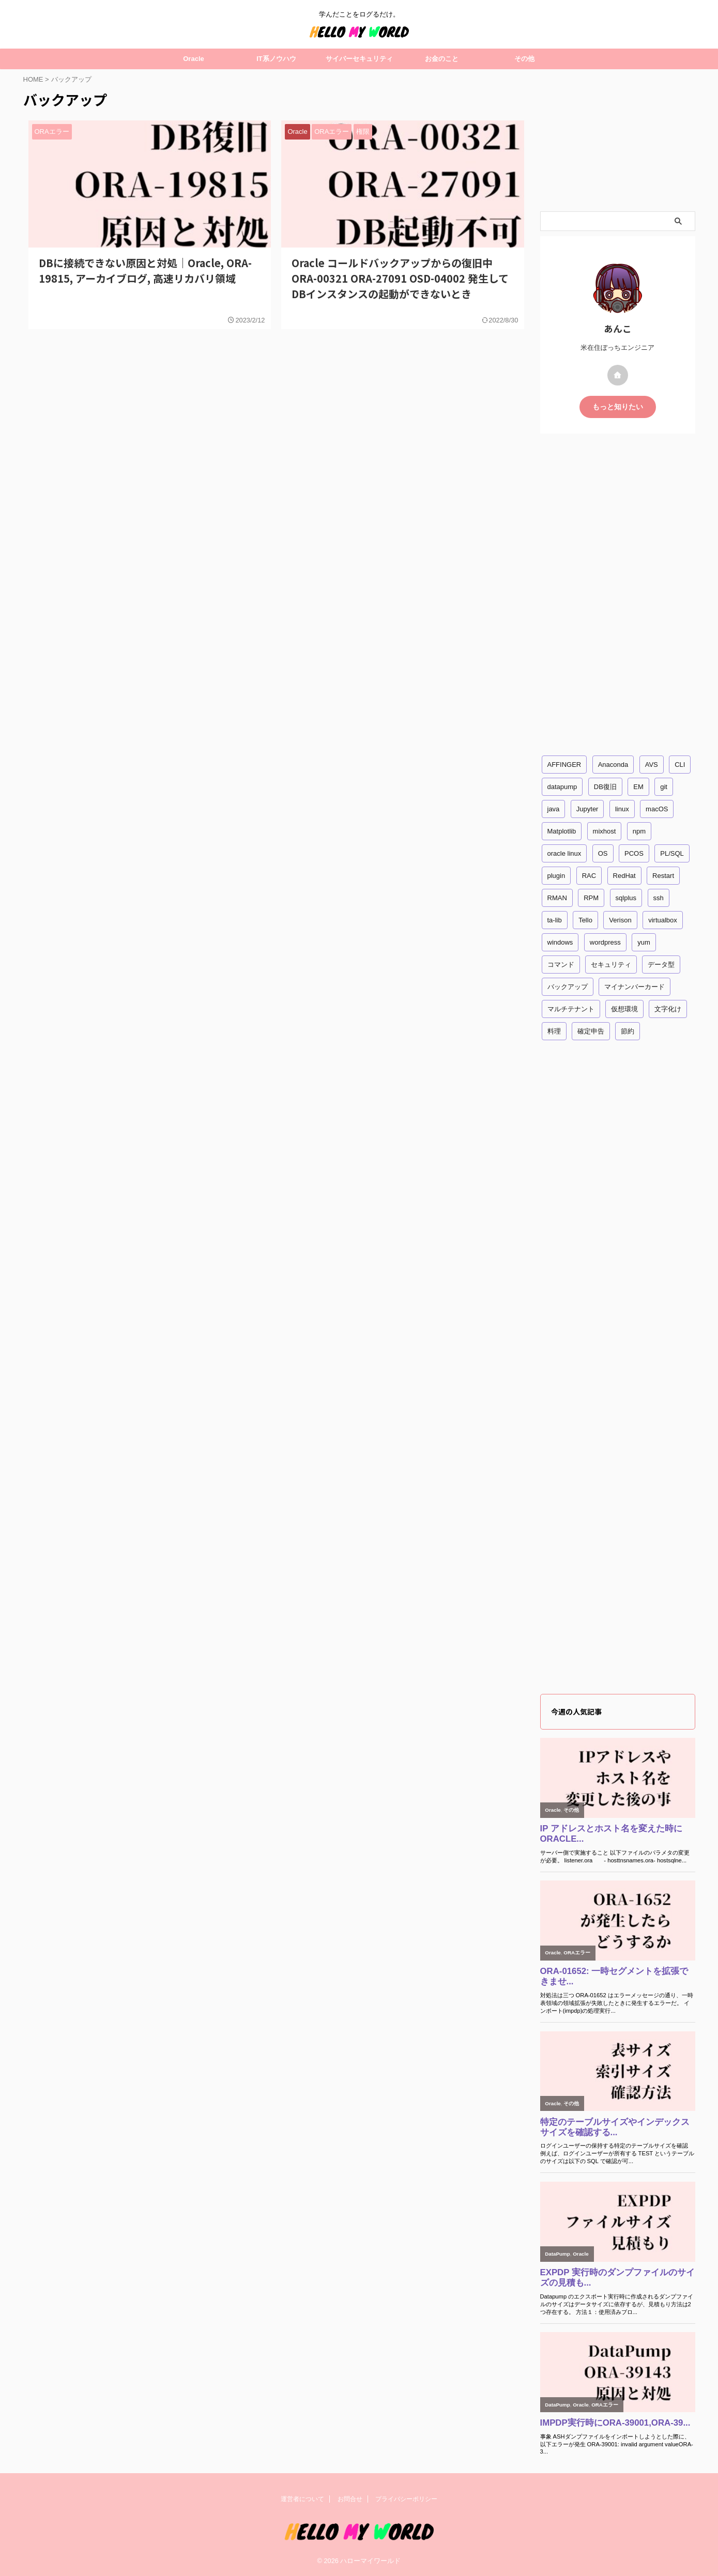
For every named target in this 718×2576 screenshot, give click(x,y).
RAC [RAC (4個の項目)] (589, 876)
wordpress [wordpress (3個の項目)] (605, 942)
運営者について (302, 2499)
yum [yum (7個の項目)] (643, 942)
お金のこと (442, 59)
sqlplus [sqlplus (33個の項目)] (626, 898)
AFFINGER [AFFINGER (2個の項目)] (564, 764)
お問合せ (350, 2499)
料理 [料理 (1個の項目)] (554, 1031)
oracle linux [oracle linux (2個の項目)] (564, 853)
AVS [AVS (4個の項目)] (651, 764)
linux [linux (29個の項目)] (622, 809)
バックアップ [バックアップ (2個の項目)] (567, 987)
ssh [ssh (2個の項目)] (658, 898)
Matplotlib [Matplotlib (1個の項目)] (561, 831)
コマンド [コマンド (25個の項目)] (560, 964)
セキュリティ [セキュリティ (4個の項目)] (611, 964)
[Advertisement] (617, 140)
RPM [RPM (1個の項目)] (591, 898)
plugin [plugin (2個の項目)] (556, 876)
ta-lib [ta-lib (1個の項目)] (554, 920)
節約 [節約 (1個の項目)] (627, 1031)
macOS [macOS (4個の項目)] (657, 809)
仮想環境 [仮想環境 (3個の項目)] (624, 1009)
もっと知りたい (617, 407)
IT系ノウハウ (276, 59)
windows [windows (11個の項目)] (560, 942)
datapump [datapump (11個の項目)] (562, 787)
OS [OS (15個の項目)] (603, 853)
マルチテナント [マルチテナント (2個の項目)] (570, 1009)
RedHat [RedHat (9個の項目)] (624, 876)
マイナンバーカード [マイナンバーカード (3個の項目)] (634, 987)
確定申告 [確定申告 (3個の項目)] (590, 1031)
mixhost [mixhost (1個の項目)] (604, 831)
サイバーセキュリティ (359, 59)
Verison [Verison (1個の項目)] (620, 920)
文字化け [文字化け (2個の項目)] (667, 1009)
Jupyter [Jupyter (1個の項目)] (587, 809)
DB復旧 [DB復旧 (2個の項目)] (605, 787)
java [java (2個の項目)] (553, 809)
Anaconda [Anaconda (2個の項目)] (613, 764)
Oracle (193, 59)
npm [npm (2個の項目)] (639, 831)
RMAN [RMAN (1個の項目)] (557, 898)
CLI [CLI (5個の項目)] (680, 764)
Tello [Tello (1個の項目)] (585, 920)
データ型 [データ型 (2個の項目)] (661, 964)
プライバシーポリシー (406, 2499)
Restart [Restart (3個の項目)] (663, 876)
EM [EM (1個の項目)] (638, 787)
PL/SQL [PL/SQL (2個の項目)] (672, 853)
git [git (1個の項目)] (663, 787)
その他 (524, 59)
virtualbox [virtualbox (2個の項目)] (662, 920)
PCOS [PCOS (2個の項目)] (634, 853)
